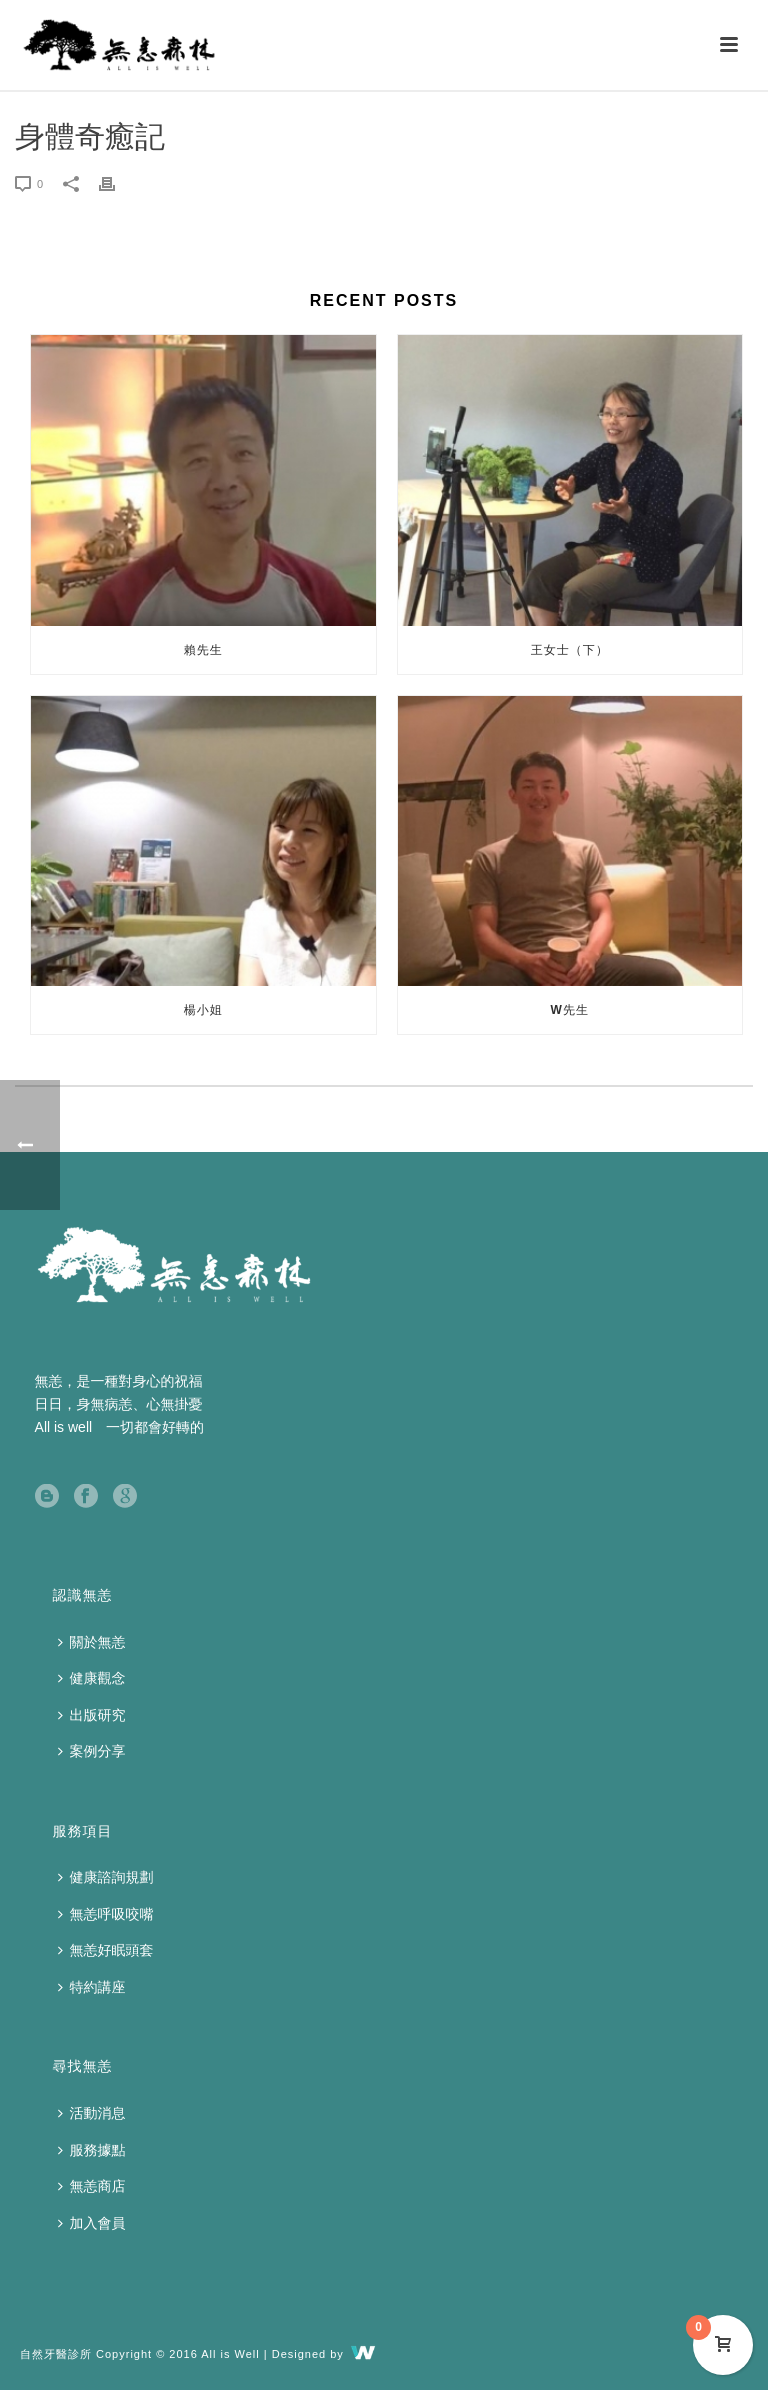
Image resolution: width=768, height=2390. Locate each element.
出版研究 (92, 1715)
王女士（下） (570, 650)
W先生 (570, 1010)
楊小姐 (203, 1010)
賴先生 (203, 650)
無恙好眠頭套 (106, 1950)
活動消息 (92, 2113)
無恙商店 (92, 2186)
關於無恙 (92, 1642)
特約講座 (92, 1987)
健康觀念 (92, 1678)
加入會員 (92, 2223)
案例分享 (92, 1751)
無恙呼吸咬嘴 (106, 1914)
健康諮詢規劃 (106, 1877)
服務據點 (92, 2150)
